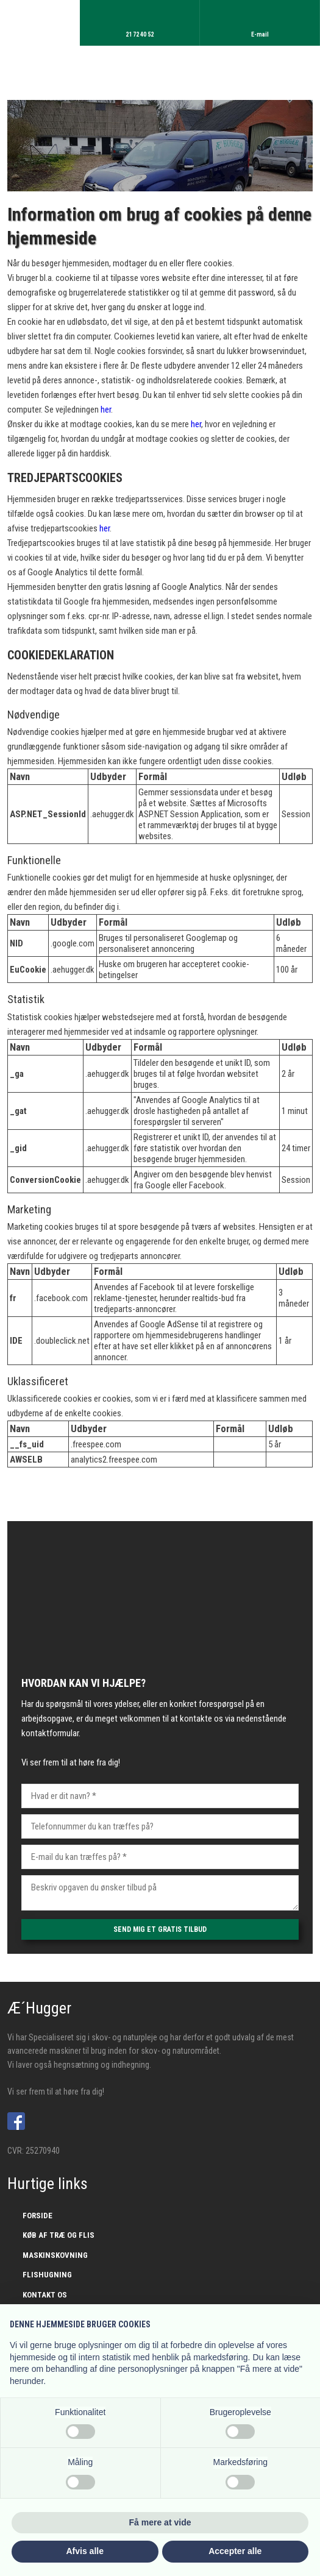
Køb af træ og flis (58, 2235)
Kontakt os (45, 2294)
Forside (37, 2215)
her (106, 409)
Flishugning (47, 2274)
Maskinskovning (55, 2255)
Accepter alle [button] (234, 2551)
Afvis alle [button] (85, 2551)
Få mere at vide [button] (160, 2522)
